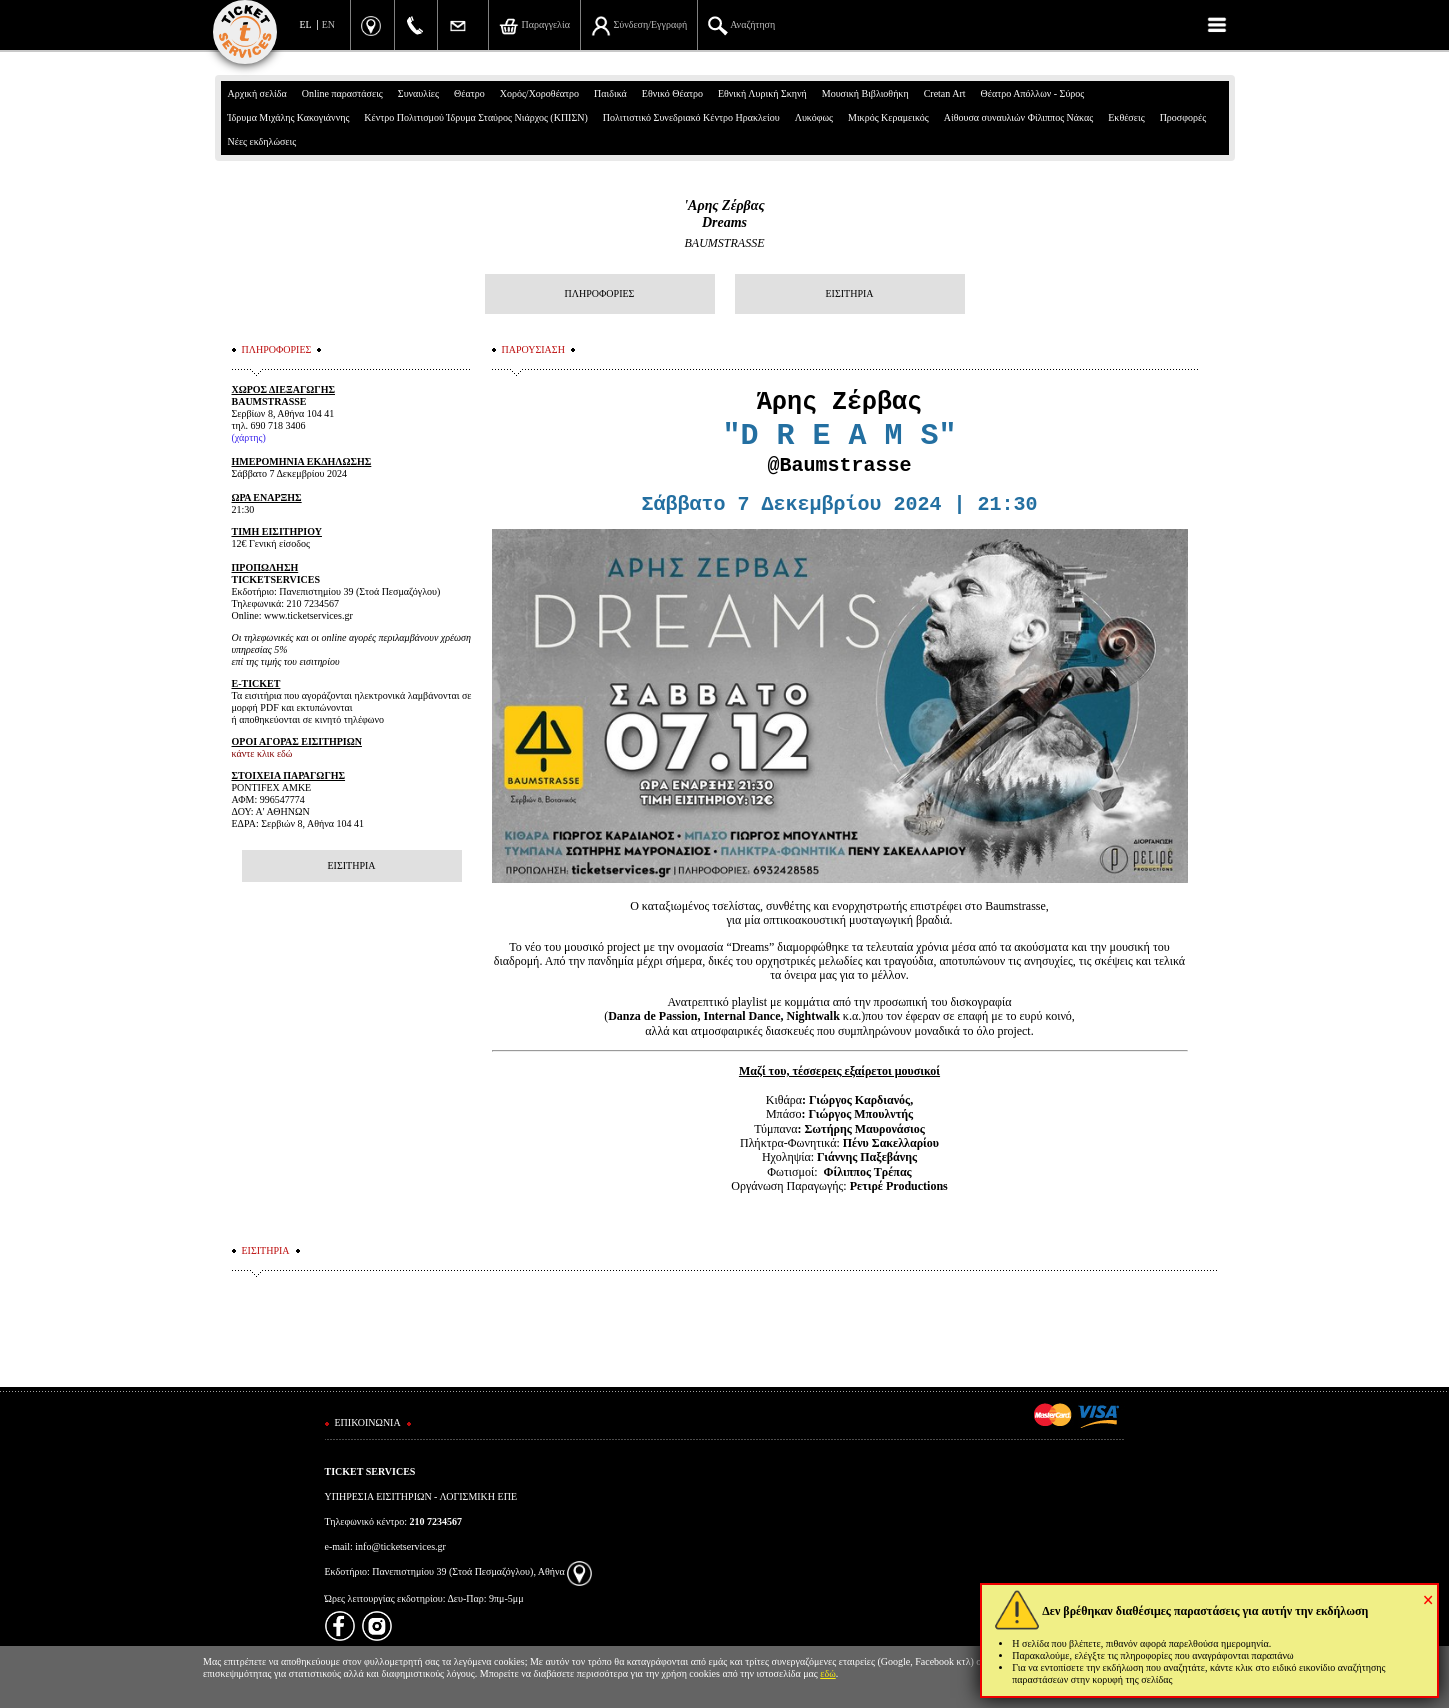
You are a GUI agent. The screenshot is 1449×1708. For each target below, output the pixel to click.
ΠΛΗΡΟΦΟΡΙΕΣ (600, 293)
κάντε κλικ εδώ (262, 753)
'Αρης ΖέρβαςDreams (724, 214)
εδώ (828, 1673)
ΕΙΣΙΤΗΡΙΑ (849, 293)
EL (306, 24)
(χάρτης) (249, 437)
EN (328, 24)
